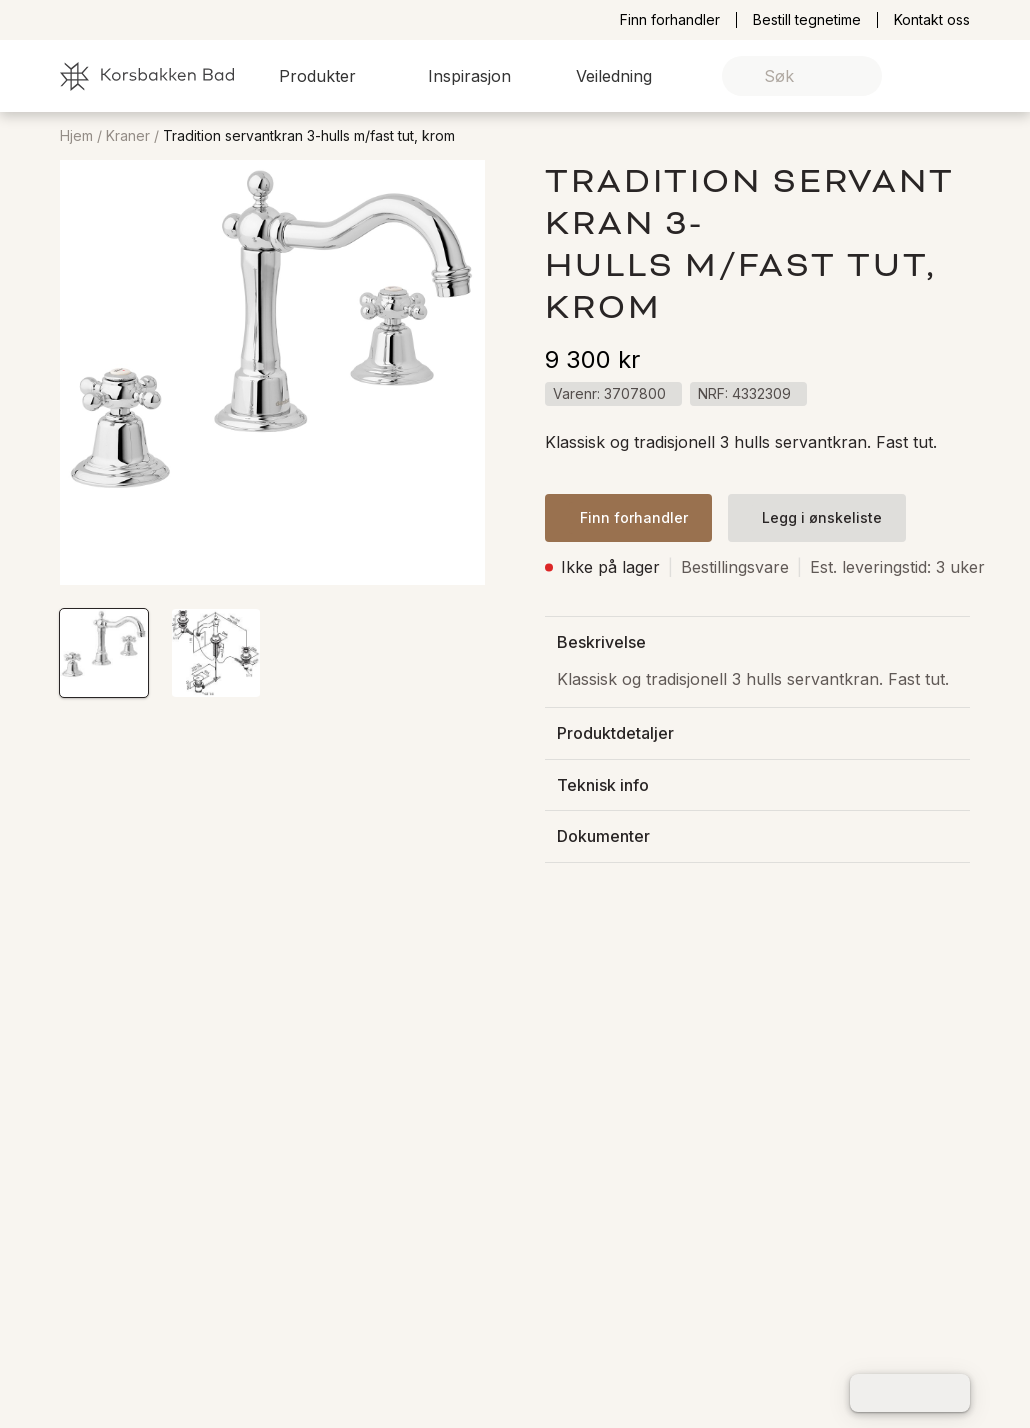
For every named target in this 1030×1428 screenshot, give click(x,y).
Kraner (128, 136)
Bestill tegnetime (807, 20)
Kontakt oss (932, 20)
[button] (329, 76)
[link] (923, 76)
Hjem (76, 136)
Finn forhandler (670, 20)
